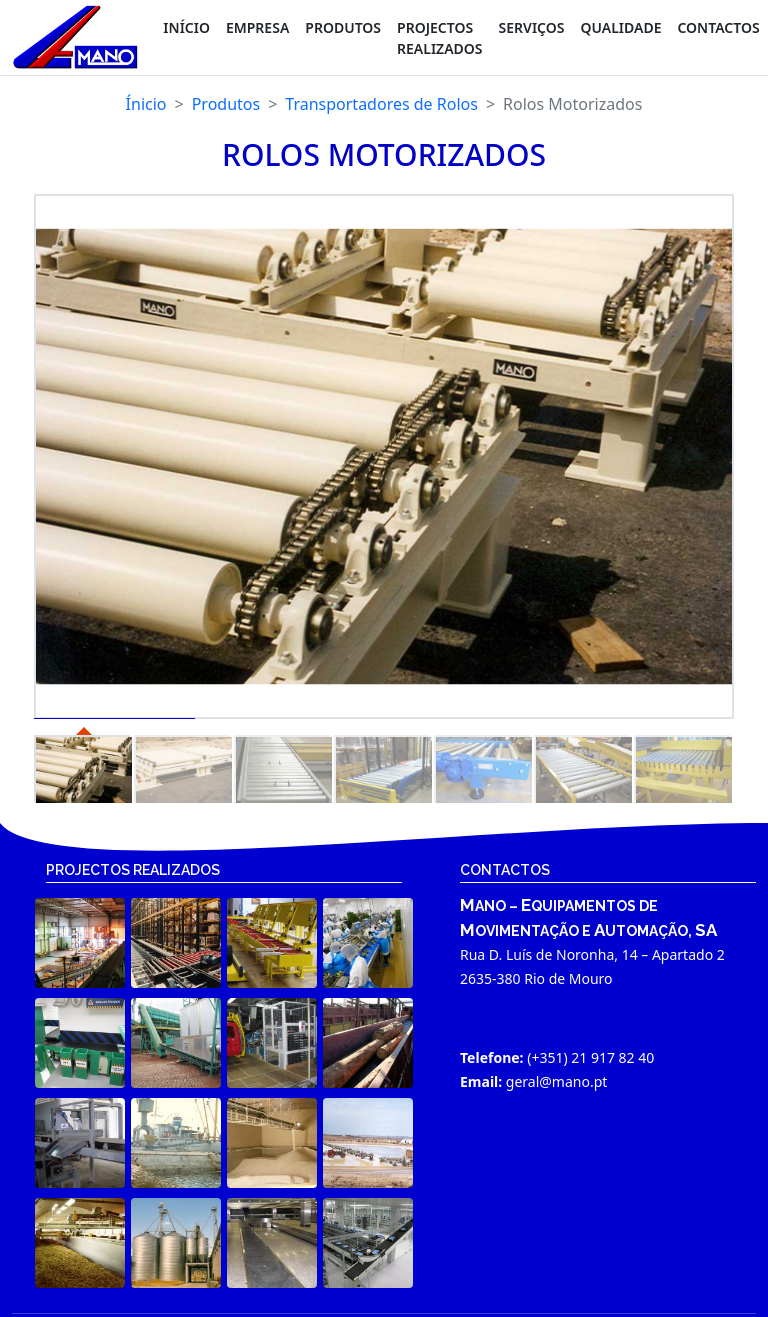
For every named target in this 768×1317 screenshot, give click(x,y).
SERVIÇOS (532, 27)
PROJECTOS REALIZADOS (439, 38)
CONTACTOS (718, 27)
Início (186, 27)
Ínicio (146, 104)
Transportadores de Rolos (381, 104)
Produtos (226, 104)
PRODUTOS (343, 27)
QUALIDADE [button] (620, 27)
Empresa (257, 27)
